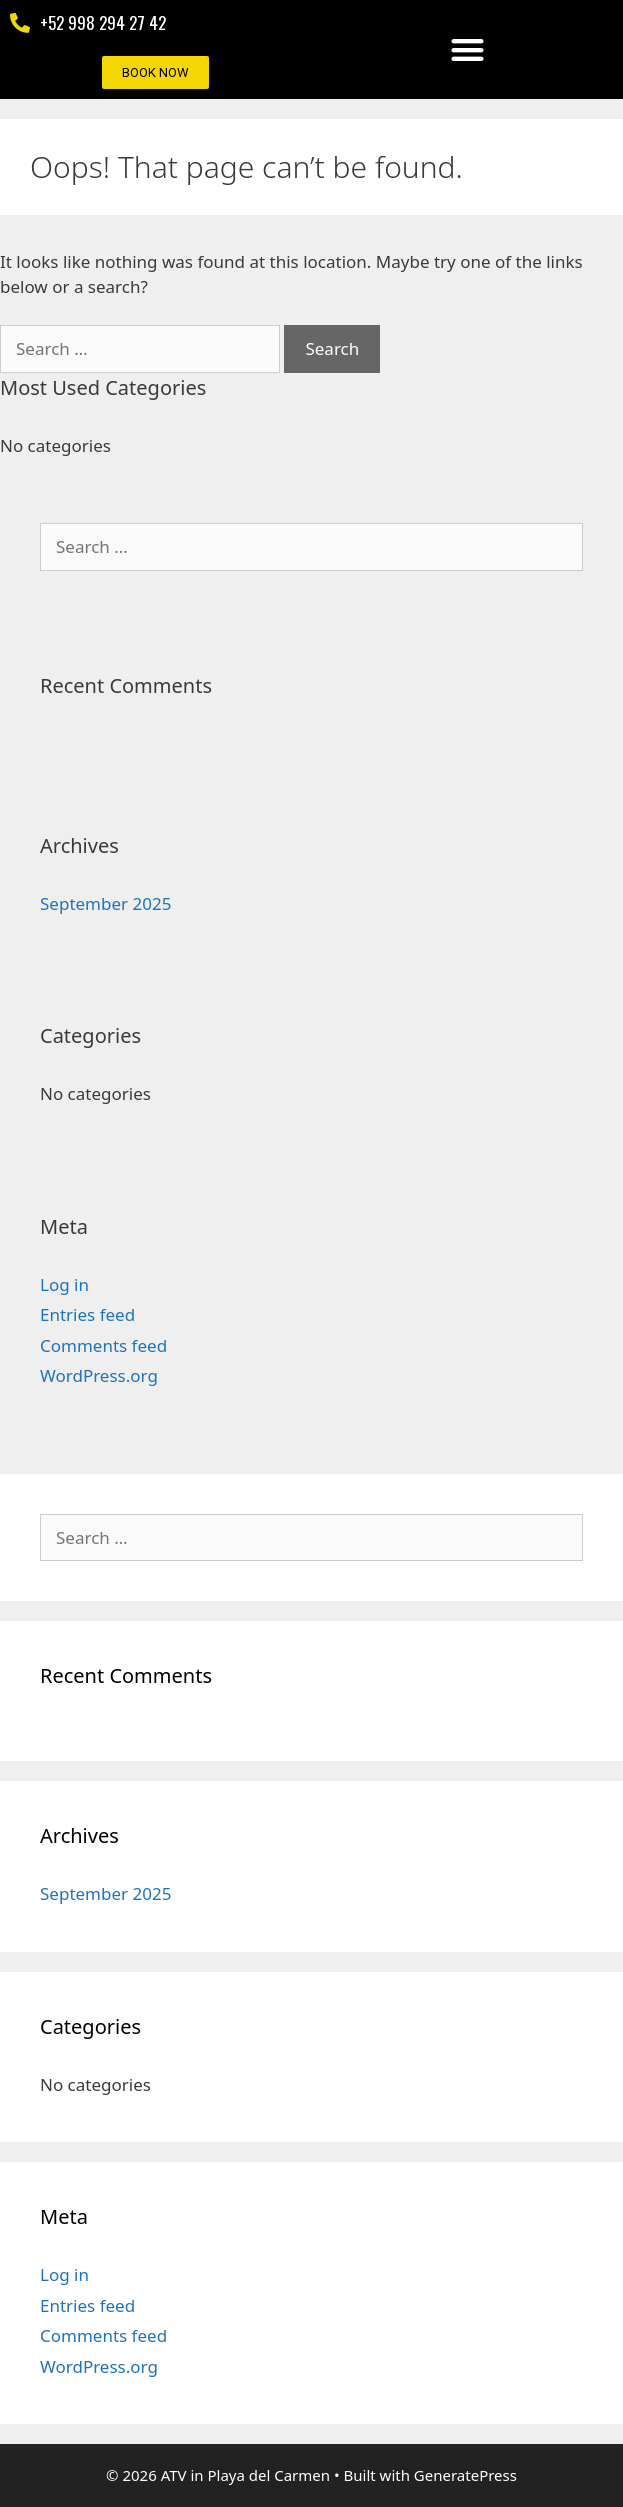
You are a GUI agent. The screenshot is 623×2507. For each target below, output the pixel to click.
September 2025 (105, 903)
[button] (467, 49)
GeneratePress (465, 2475)
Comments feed (103, 1345)
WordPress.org (99, 1375)
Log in (64, 1284)
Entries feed (87, 1314)
